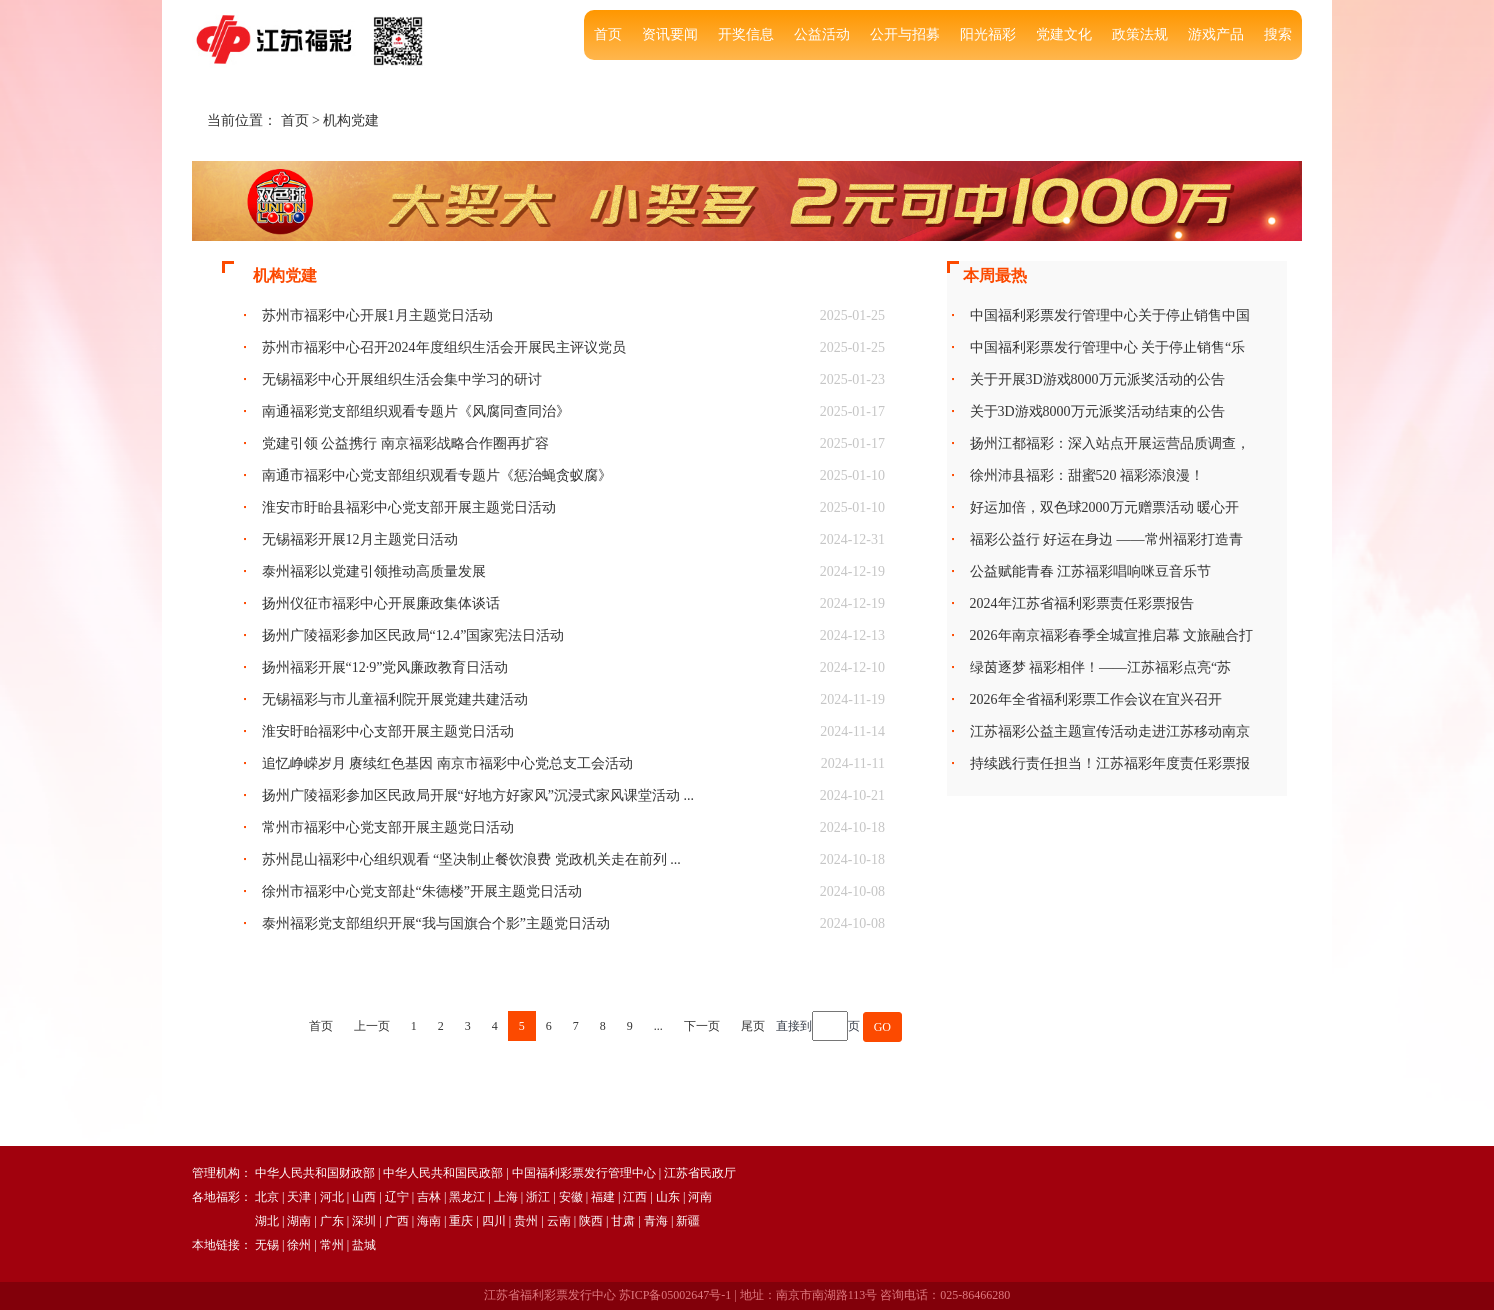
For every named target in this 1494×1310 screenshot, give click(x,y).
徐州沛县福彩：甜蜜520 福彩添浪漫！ (1087, 475)
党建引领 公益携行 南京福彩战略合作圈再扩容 (405, 443)
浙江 (538, 1197)
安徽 (571, 1197)
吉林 (429, 1197)
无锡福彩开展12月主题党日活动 (360, 539)
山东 (668, 1197)
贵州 (526, 1221)
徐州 (299, 1245)
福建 (603, 1197)
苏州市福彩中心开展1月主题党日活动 (377, 315)
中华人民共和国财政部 (315, 1173)
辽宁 (397, 1197)
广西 (397, 1221)
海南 (429, 1221)
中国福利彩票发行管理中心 (584, 1173)
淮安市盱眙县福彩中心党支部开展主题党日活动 (409, 507)
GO (882, 1027)
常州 (332, 1245)
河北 (332, 1197)
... (658, 1026)
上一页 (372, 1026)
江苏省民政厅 (700, 1173)
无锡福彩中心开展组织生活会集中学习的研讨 (402, 379)
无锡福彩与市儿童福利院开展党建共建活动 (395, 699)
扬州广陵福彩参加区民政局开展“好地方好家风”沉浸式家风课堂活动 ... (478, 795)
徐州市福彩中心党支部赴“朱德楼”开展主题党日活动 (422, 891)
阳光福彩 (988, 34)
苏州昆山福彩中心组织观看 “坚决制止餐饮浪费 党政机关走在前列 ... (471, 859)
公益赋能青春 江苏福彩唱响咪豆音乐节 (1091, 571)
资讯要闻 (670, 34)
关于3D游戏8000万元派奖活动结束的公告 (1097, 411)
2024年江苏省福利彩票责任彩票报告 (1082, 603)
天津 (299, 1197)
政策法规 (1140, 34)
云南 (559, 1221)
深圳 (364, 1221)
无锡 (267, 1245)
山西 (364, 1197)
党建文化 (1064, 34)
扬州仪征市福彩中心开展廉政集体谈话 (381, 603)
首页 (608, 34)
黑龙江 (467, 1197)
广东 (332, 1221)
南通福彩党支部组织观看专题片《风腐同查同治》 (416, 411)
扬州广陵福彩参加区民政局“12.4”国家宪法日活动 (413, 635)
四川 (494, 1221)
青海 (656, 1221)
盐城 (364, 1245)
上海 (506, 1197)
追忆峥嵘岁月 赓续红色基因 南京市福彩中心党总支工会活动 (447, 763)
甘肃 (623, 1221)
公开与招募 (905, 34)
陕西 (591, 1221)
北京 (267, 1197)
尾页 (753, 1026)
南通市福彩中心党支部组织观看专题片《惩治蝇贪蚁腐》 (437, 475)
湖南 (299, 1221)
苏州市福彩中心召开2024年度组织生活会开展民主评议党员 (444, 347)
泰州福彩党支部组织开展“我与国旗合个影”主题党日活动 (436, 923)
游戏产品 (1216, 34)
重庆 (461, 1221)
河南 (700, 1197)
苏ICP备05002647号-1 (675, 1295)
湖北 (267, 1221)
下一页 (702, 1026)
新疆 (688, 1221)
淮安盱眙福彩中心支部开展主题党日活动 (388, 731)
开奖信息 (746, 34)
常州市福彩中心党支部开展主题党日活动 (388, 827)
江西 (635, 1197)
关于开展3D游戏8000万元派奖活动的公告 (1097, 379)
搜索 (1278, 34)
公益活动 (822, 34)
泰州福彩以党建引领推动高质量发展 (374, 571)
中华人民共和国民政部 (443, 1173)
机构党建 (351, 120)
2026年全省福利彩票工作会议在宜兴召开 (1096, 699)
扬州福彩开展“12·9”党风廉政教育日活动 (385, 667)
